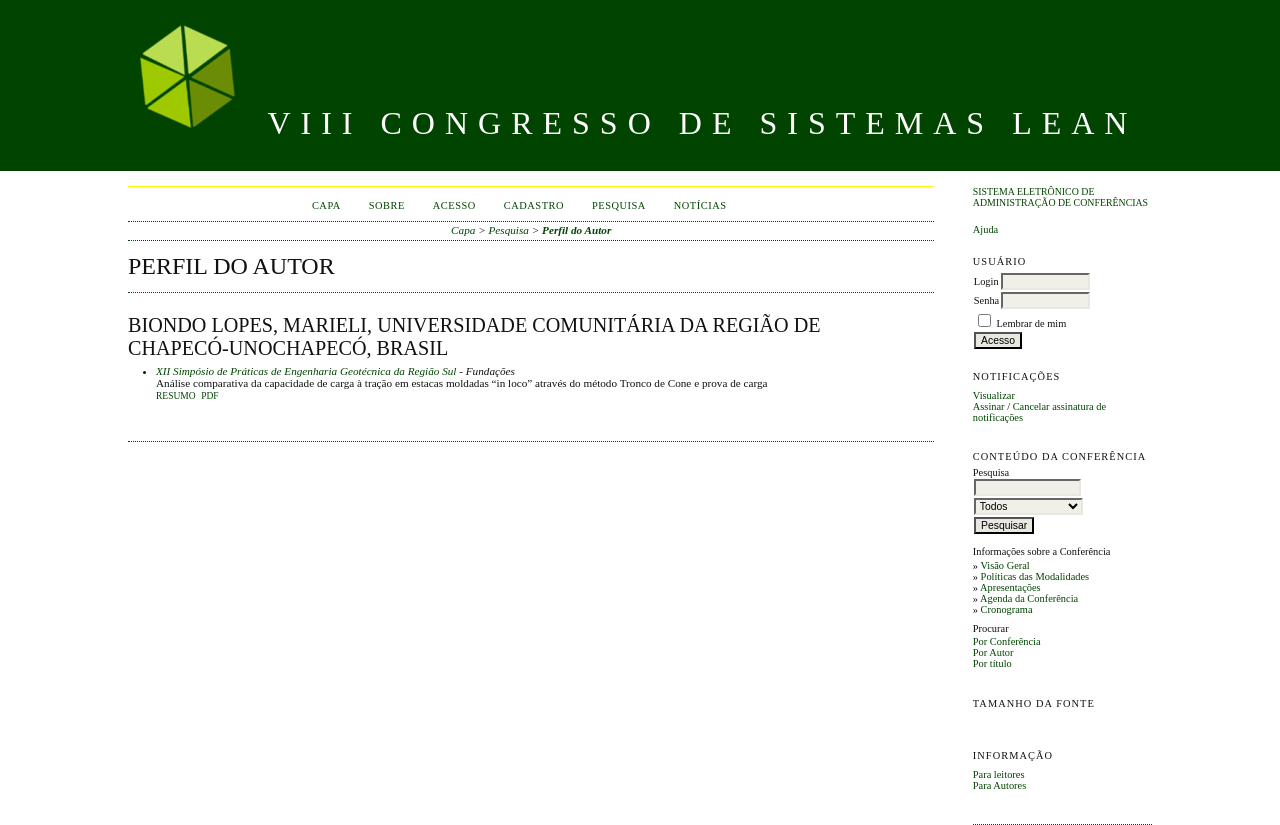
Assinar (989, 406)
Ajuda (985, 229)
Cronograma (1007, 609)
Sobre (387, 205)
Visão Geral (1004, 565)
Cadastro (534, 205)
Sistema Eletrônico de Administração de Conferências (1060, 197)
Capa (326, 205)
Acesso (454, 205)
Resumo (176, 396)
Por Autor (993, 652)
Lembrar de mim (1031, 323)
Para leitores (999, 774)
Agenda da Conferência (1029, 598)
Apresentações (1010, 587)
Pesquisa (619, 205)
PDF (209, 396)
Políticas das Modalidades (1035, 576)
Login (986, 281)
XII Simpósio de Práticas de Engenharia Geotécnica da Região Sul (306, 371)
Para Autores (999, 785)
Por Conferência (1007, 641)
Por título (992, 663)
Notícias (700, 205)
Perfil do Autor (576, 230)
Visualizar (994, 395)
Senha (986, 300)
